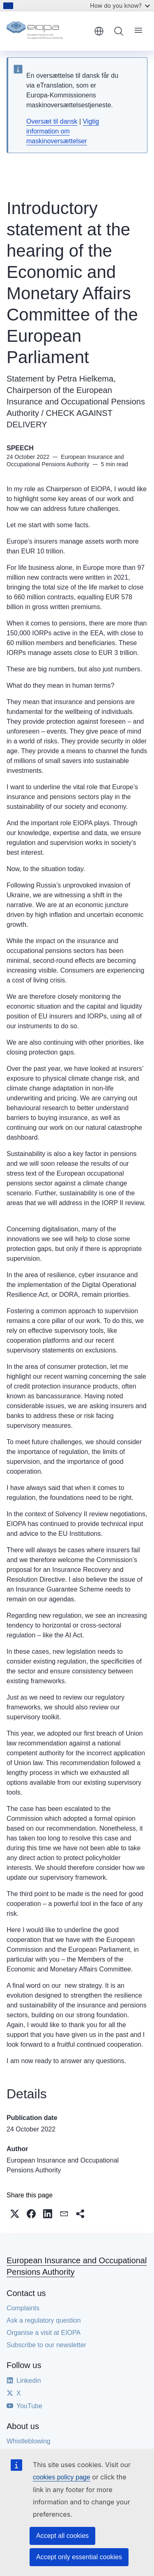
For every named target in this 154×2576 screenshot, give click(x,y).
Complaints (23, 2308)
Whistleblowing (29, 2441)
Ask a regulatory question (44, 2320)
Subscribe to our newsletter (46, 2344)
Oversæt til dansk (51, 121)
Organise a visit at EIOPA (43, 2332)
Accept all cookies (62, 2535)
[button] (14, 2213)
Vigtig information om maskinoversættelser (62, 131)
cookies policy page (61, 2477)
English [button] (99, 31)
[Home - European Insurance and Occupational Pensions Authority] (47, 31)
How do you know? (120, 5)
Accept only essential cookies (79, 2556)
